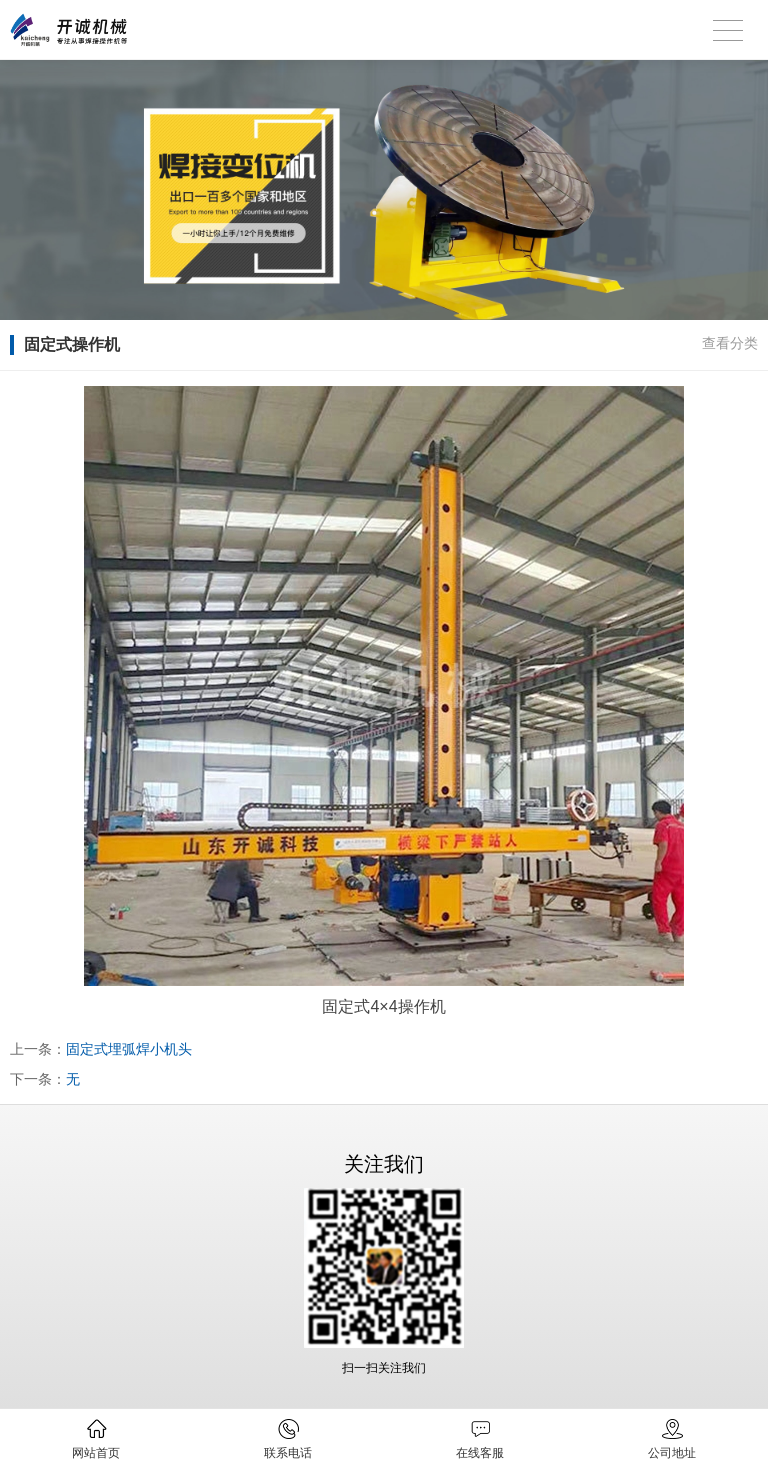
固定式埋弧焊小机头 (129, 1049)
